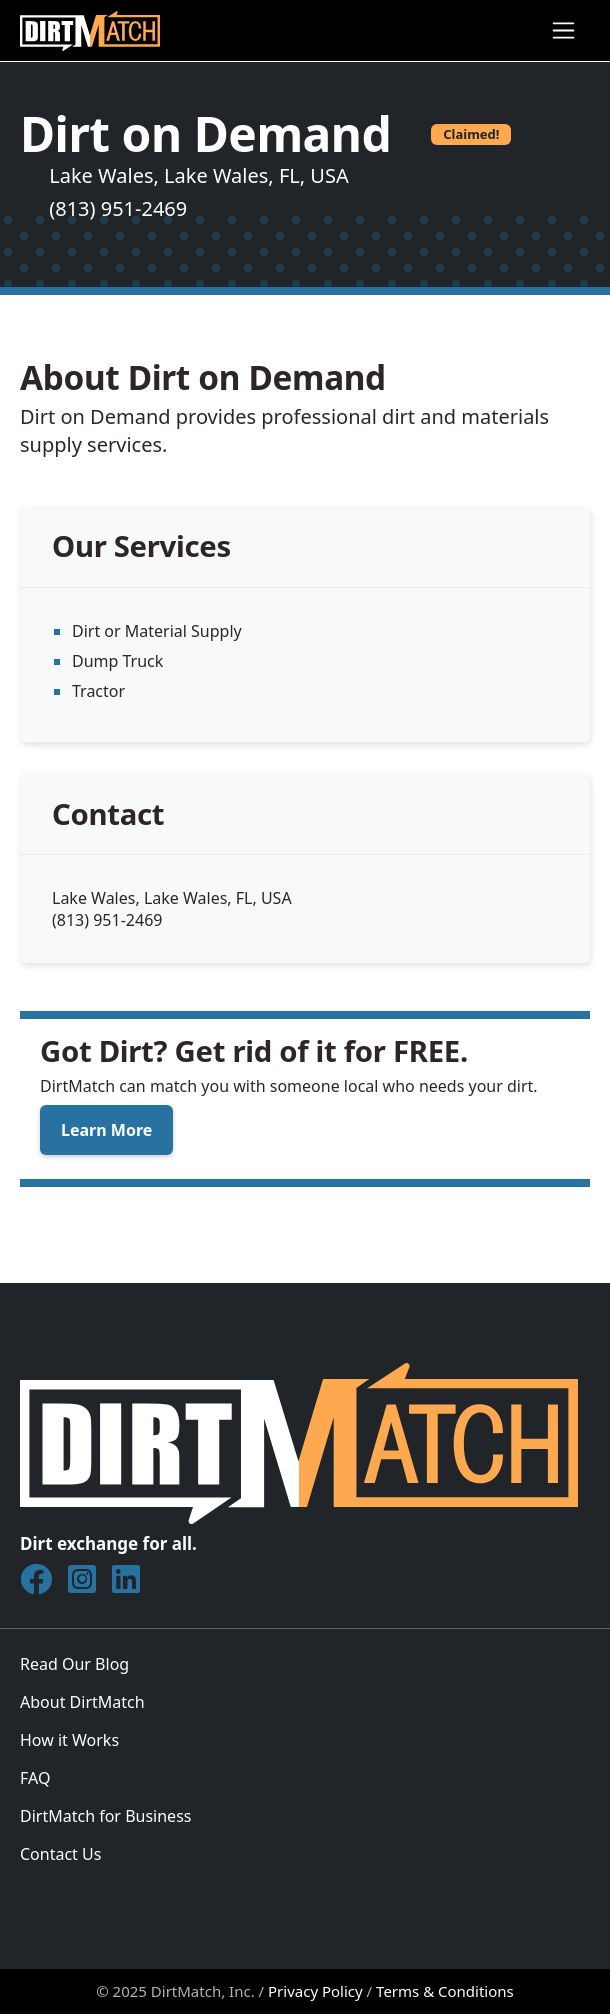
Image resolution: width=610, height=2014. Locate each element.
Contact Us (60, 1854)
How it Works (69, 1740)
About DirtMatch (82, 1702)
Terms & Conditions (445, 1991)
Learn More (106, 1130)
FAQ (35, 1778)
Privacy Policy (315, 1991)
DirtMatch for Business (105, 1816)
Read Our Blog (74, 1664)
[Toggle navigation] (563, 30)
